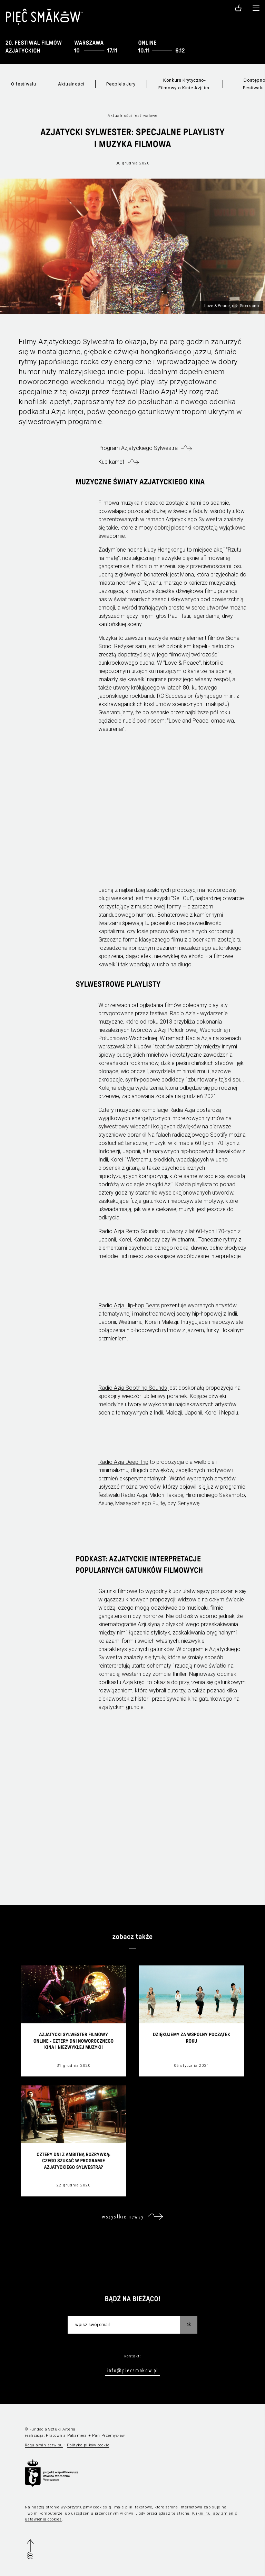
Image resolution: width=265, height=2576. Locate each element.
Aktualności (71, 84)
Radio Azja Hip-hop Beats (129, 1305)
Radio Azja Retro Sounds (128, 1231)
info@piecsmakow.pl (132, 2370)
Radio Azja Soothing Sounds (132, 1388)
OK (189, 2324)
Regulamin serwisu (44, 2445)
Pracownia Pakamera (66, 2435)
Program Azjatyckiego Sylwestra (138, 448)
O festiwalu (23, 84)
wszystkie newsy (123, 2216)
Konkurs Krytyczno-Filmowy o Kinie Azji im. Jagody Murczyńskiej (184, 85)
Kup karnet (111, 462)
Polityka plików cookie (88, 2445)
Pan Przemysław (108, 2435)
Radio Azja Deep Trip (123, 1462)
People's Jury (120, 84)
